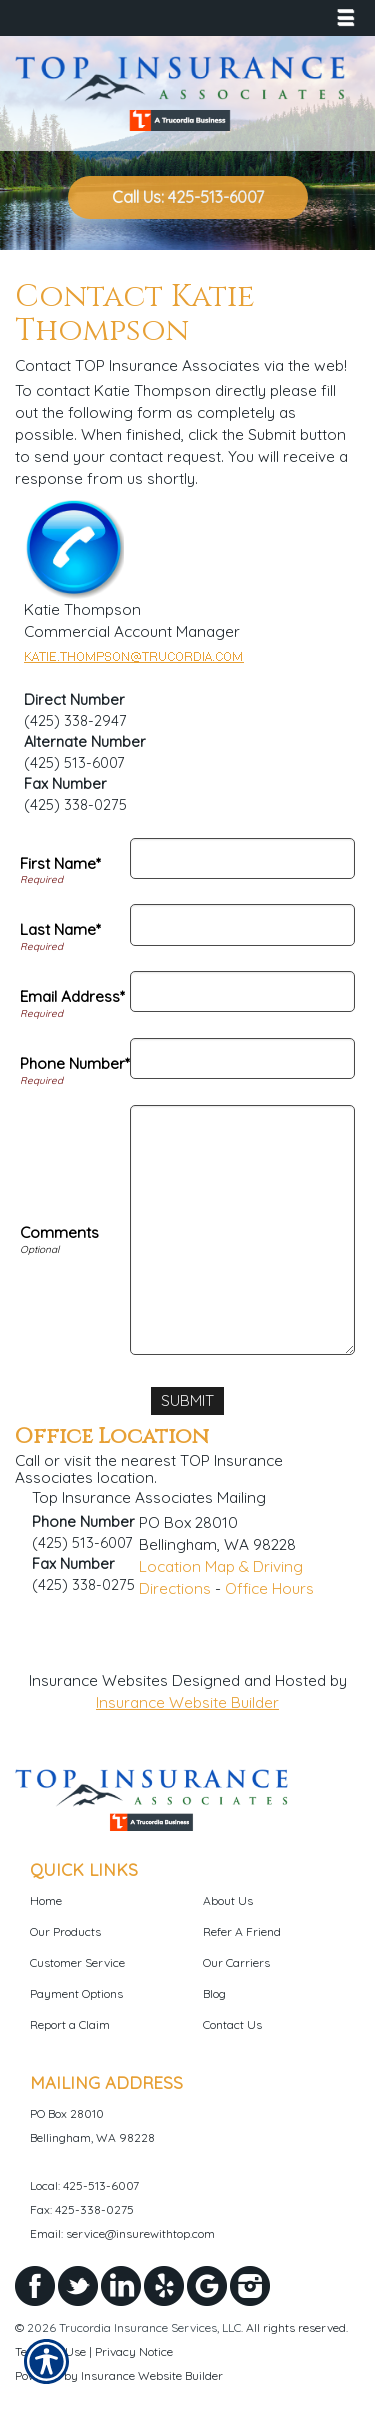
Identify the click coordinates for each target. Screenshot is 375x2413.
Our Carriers (236, 1962)
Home (46, 1900)
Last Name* (60, 929)
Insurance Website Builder (187, 1702)
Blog (214, 1993)
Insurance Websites (98, 1680)
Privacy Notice (134, 2351)
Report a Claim (70, 2024)
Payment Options (76, 1993)
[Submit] (187, 1401)
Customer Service (77, 1962)
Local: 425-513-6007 (84, 2185)
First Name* (60, 863)
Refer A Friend (242, 1931)
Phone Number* (75, 1063)
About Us (228, 1900)
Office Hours (269, 1588)
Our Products (65, 1931)
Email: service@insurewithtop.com (122, 2233)
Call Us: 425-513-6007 (188, 197)
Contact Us (232, 2024)
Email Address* (72, 996)
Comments (59, 1232)
